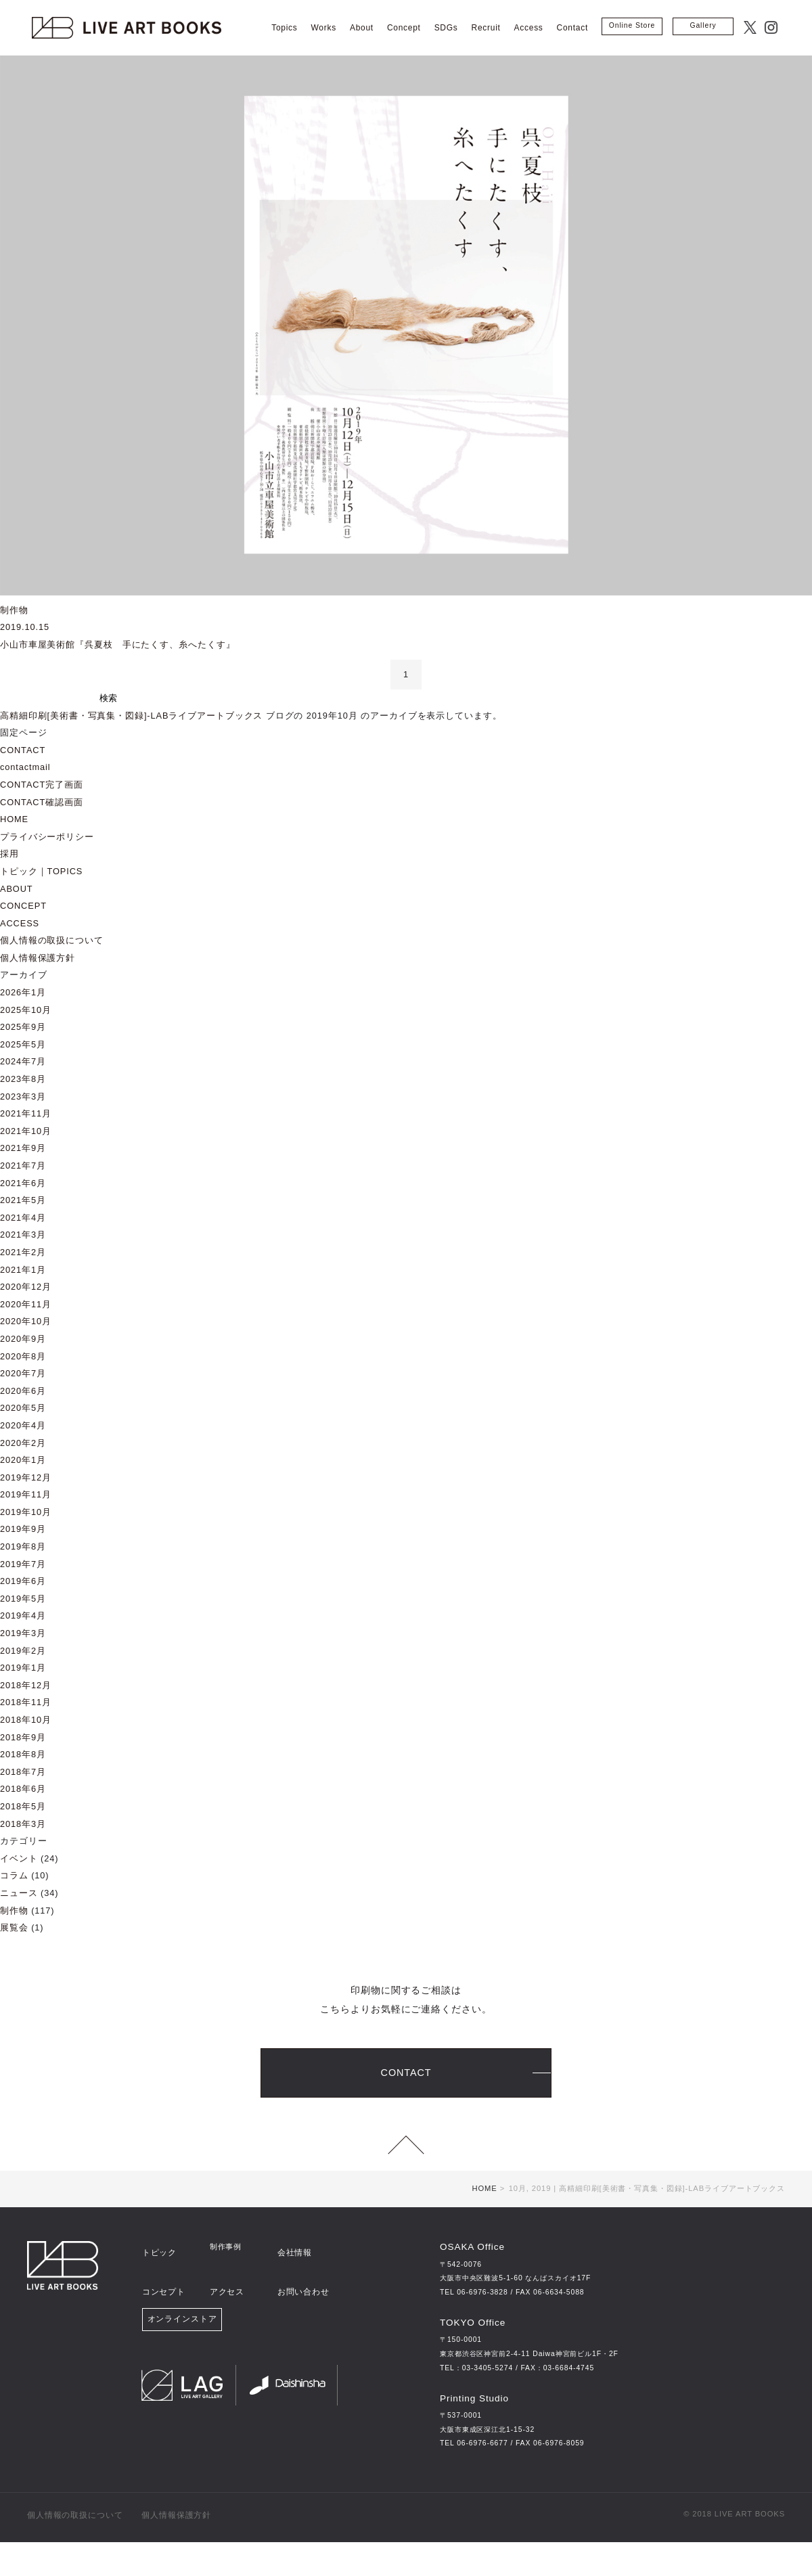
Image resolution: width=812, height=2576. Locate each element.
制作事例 (226, 2281)
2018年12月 (25, 1685)
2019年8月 (23, 1546)
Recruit (486, 27)
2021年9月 (23, 1148)
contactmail (25, 767)
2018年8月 (23, 1754)
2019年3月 (23, 1633)
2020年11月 (25, 1304)
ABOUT (16, 889)
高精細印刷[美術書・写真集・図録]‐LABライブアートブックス (131, 715)
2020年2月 (23, 1443)
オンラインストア (182, 2338)
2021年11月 (25, 1113)
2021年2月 (23, 1252)
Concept (404, 27)
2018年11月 (25, 1702)
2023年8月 (23, 1079)
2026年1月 (23, 992)
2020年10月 (25, 1321)
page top (406, 2162)
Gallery (703, 25)
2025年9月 (23, 1027)
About (362, 27)
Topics (284, 27)
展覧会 (14, 1927)
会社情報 (293, 2281)
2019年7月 (23, 1564)
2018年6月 (23, 1789)
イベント (19, 1858)
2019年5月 (23, 1599)
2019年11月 (25, 1494)
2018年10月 (25, 1720)
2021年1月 (23, 1270)
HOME (14, 819)
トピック (158, 2281)
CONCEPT (23, 906)
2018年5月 (23, 1806)
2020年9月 (23, 1339)
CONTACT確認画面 (41, 802)
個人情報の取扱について (52, 940)
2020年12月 (25, 1287)
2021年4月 (23, 1218)
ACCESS (19, 923)
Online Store (632, 25)
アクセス (226, 2307)
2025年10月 (25, 1010)
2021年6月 (23, 1183)
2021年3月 (23, 1234)
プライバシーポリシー (47, 837)
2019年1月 (23, 1668)
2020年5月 (23, 1408)
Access (528, 27)
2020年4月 (23, 1425)
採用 (9, 854)
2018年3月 (23, 1824)
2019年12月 (25, 1477)
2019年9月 (23, 1529)
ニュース (19, 1893)
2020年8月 (23, 1356)
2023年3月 (23, 1096)
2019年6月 (23, 1581)
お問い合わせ (301, 2307)
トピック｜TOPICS (41, 871)
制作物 (14, 1910)
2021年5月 (23, 1200)
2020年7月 (23, 1373)
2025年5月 (23, 1044)
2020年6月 (23, 1391)
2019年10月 (25, 1512)
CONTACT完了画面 (41, 784)
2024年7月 (23, 1061)
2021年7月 (23, 1165)
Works (323, 27)
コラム (14, 1875)
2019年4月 (23, 1615)
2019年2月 (23, 1651)
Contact (572, 27)
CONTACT (22, 750)
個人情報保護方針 (37, 958)
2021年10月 (25, 1131)
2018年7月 (23, 1772)
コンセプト (161, 2307)
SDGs (446, 27)
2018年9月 (23, 1737)
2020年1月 (23, 1460)
